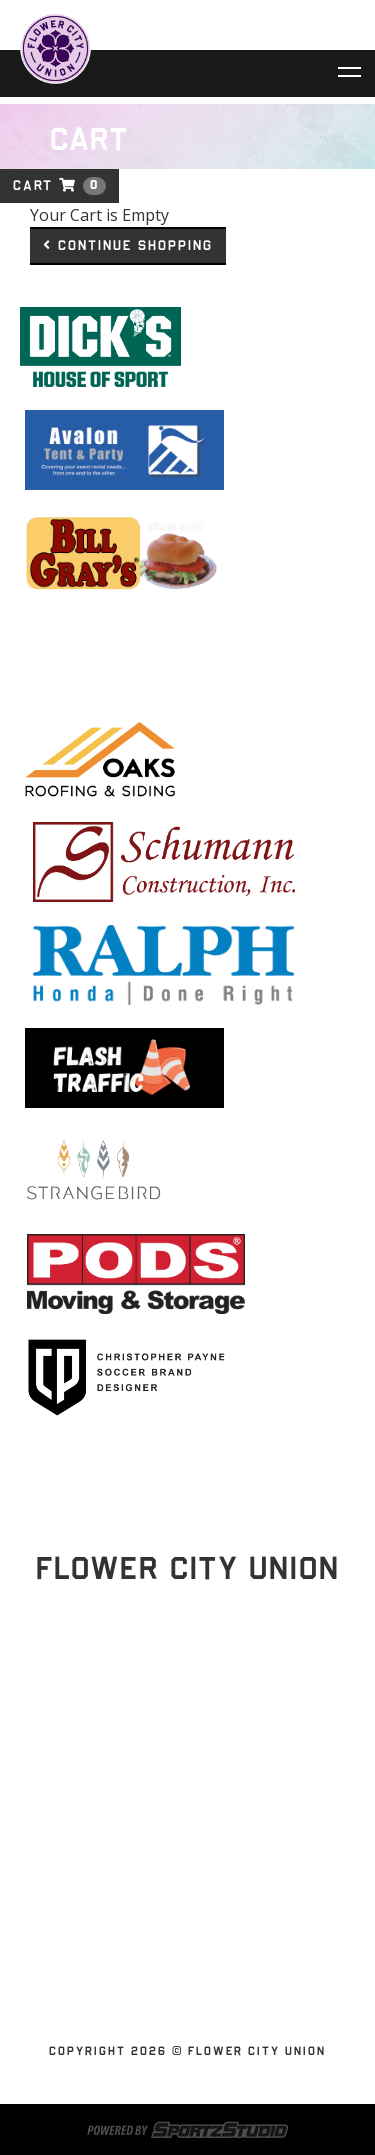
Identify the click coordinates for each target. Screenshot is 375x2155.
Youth (180, 1988)
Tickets (180, 1820)
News (180, 1892)
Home (180, 1772)
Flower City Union (180, 1844)
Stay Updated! (188, 1703)
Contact (180, 1916)
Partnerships (180, 1868)
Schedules (180, 1796)
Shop (180, 1940)
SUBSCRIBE (180, 1964)
